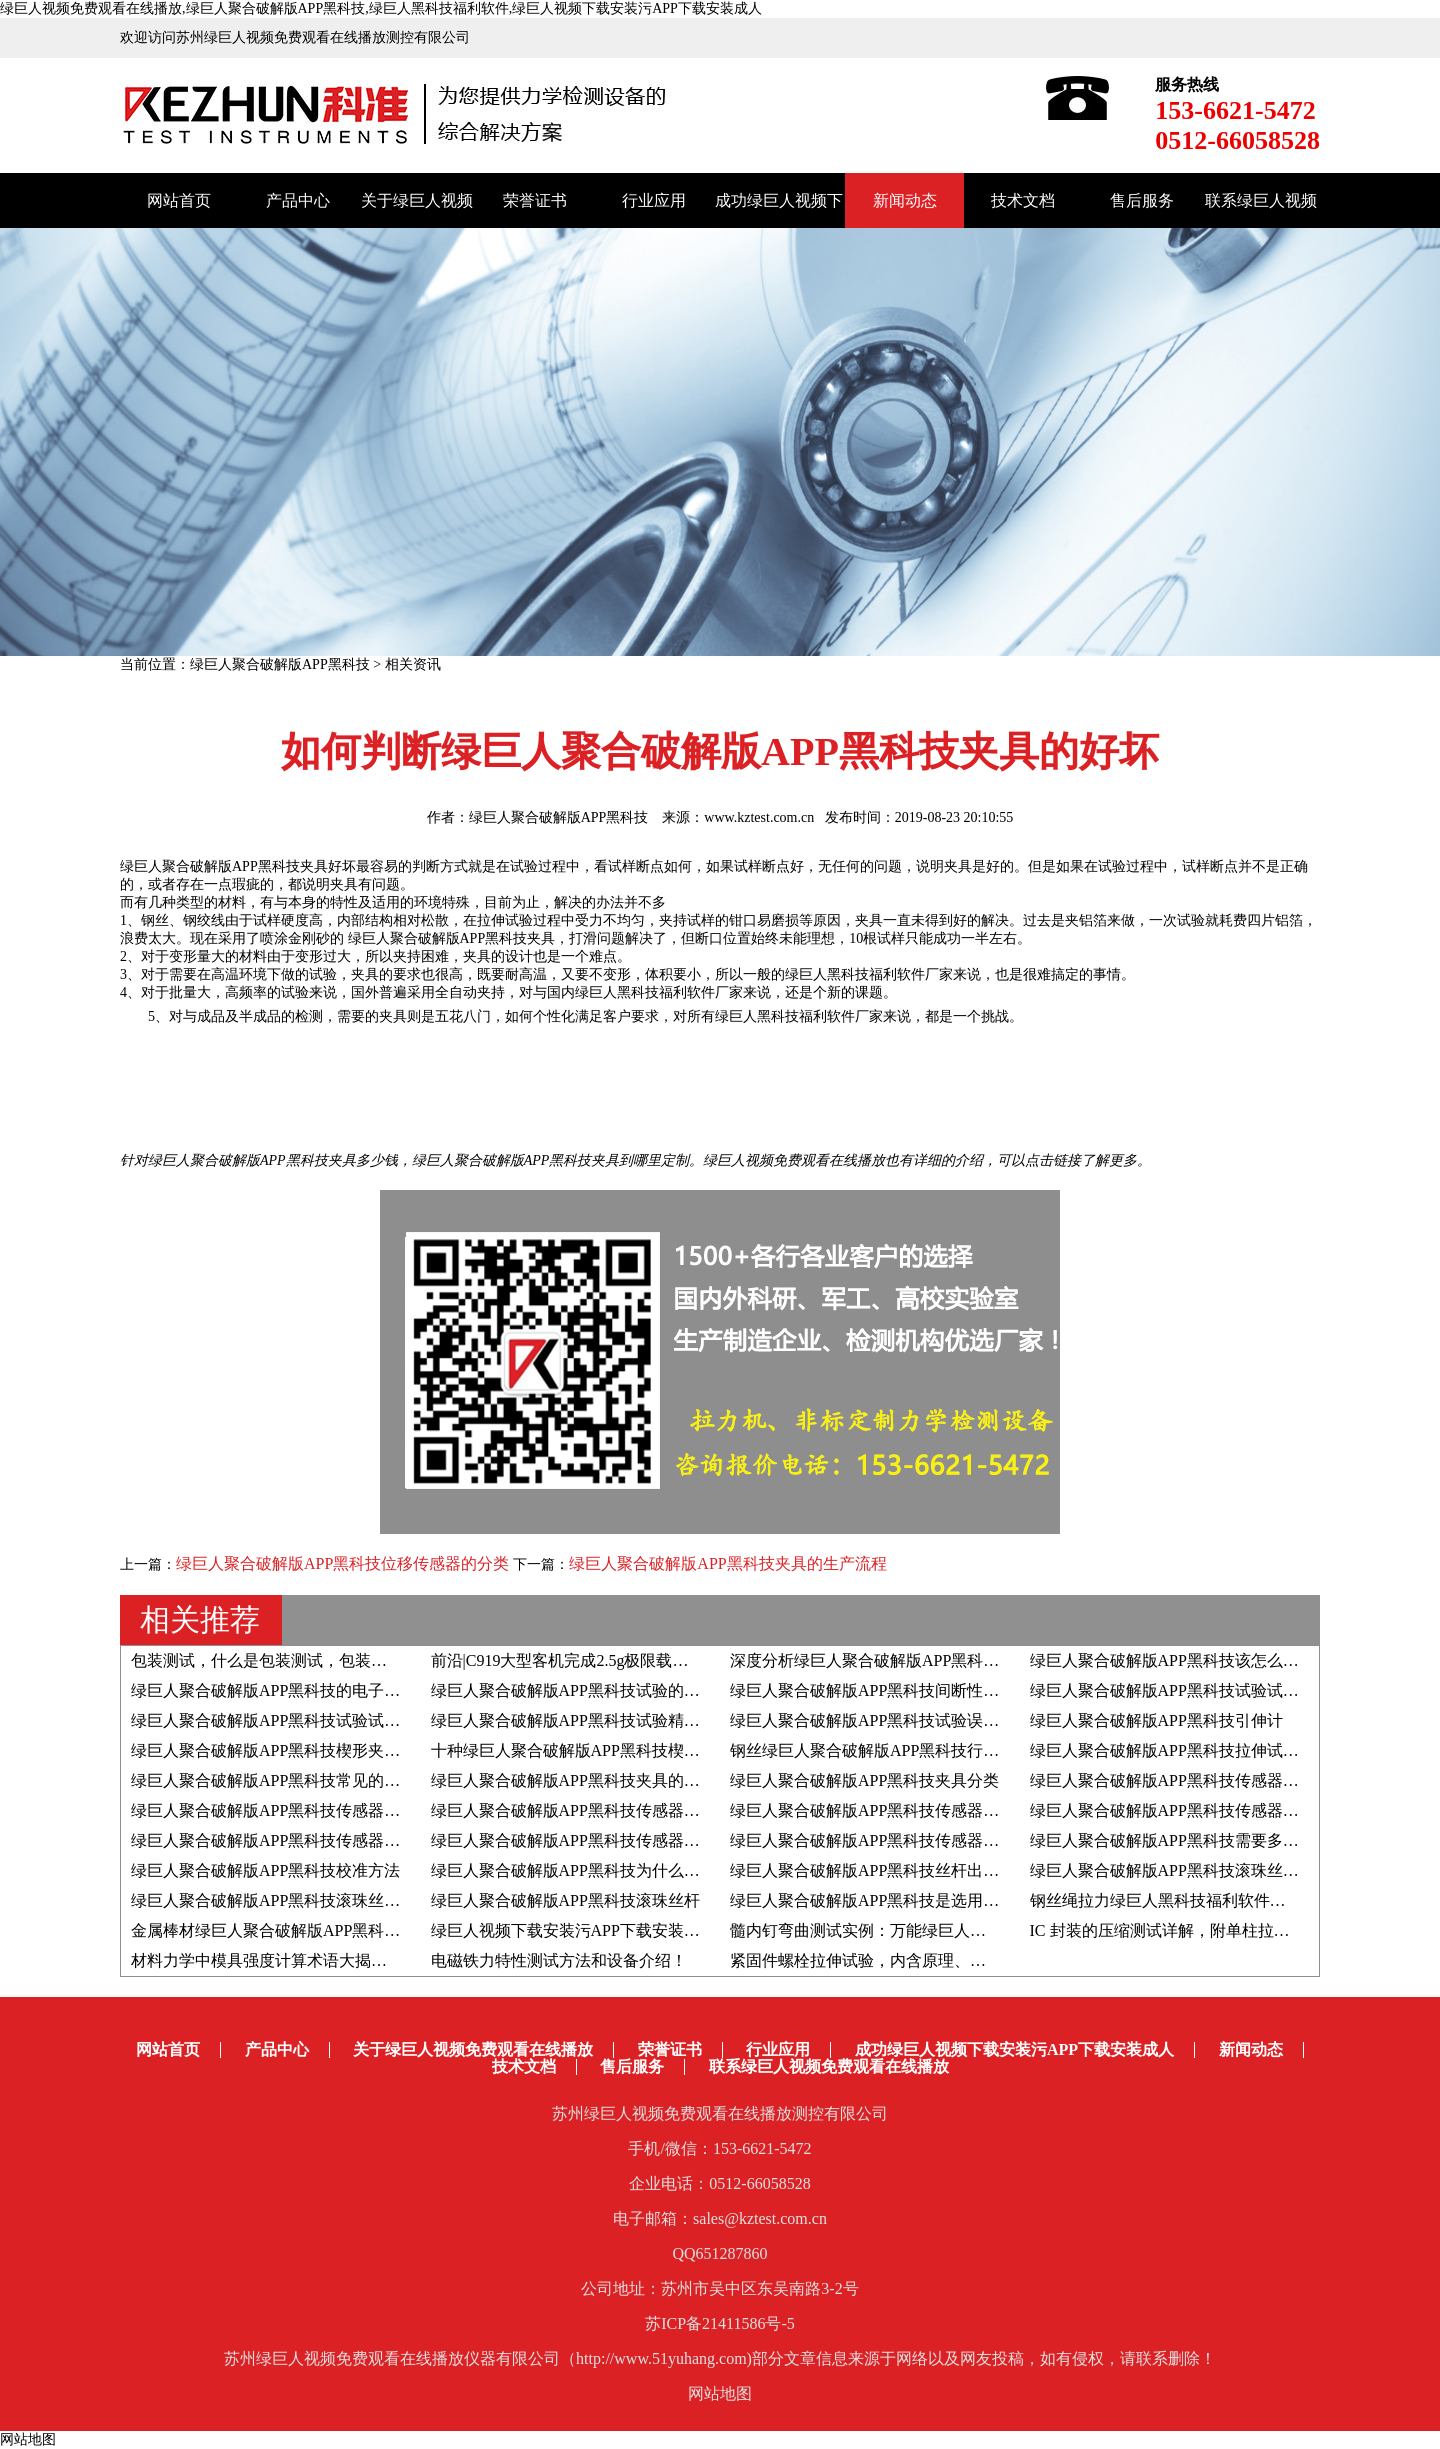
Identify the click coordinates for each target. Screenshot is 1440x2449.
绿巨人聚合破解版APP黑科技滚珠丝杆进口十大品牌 (313, 1900)
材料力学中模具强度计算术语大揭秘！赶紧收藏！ (307, 1960)
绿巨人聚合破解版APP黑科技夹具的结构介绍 (589, 1780)
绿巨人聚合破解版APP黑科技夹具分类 (864, 1780)
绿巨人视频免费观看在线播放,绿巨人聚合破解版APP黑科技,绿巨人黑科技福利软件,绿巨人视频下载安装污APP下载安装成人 (381, 8)
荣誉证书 (535, 200)
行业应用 (654, 200)
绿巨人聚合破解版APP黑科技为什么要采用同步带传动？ (629, 1870)
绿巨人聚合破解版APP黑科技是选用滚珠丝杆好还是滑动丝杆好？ (960, 1900)
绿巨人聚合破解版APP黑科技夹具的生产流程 (727, 1563)
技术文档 (1023, 200)
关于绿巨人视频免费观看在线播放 (473, 2049)
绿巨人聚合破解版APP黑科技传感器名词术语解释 (305, 1810)
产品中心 (298, 200)
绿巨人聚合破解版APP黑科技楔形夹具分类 (281, 1750)
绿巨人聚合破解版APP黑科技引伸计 (1156, 1720)
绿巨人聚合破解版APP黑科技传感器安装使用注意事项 (1220, 1780)
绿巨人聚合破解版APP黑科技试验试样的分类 (1188, 1690)
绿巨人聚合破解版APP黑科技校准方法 (265, 1870)
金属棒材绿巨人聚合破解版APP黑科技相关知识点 (305, 1930)
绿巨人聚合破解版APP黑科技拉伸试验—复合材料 (1204, 1750)
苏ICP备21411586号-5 (720, 2323)
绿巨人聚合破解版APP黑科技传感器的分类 (1180, 1810)
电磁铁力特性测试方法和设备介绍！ (559, 1960)
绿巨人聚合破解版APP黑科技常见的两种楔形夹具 (305, 1780)
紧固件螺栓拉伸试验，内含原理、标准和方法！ (898, 1960)
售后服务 (1142, 200)
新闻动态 (905, 200)
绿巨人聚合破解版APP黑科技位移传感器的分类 (344, 1563)
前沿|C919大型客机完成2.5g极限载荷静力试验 (592, 1660)
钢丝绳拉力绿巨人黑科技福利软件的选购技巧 (1190, 1900)
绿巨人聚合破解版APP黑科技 (280, 664)
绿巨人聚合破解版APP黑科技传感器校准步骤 (888, 1840)
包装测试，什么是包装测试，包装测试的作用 (291, 1660)
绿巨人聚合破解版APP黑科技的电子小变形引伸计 (305, 1690)
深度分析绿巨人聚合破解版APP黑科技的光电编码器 (912, 1660)
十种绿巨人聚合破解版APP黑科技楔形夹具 (581, 1750)
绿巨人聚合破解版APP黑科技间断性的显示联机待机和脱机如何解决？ (976, 1690)
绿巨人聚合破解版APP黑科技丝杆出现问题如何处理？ (920, 1870)
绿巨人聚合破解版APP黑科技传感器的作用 (581, 1840)
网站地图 (720, 2393)
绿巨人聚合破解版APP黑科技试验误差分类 (880, 1720)
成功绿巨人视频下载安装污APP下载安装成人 (1014, 2049)
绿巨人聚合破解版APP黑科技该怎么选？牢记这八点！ (1220, 1660)
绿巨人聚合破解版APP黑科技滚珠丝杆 (565, 1900)
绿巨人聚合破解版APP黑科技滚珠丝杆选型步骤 (1196, 1870)
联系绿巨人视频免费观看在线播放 (829, 2066)
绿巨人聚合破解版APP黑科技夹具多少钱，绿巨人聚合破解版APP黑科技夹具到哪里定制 (418, 1160)
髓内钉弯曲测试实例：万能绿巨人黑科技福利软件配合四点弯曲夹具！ (978, 1930)
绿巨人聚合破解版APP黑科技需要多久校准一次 (1196, 1840)
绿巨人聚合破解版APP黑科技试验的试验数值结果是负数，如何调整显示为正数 (709, 1690)
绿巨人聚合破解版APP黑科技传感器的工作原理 (297, 1840)
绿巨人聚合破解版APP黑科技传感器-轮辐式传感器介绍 (624, 1810)
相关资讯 (413, 664)
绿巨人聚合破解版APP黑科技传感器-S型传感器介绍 (912, 1810)
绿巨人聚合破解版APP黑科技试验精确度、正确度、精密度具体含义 (669, 1720)
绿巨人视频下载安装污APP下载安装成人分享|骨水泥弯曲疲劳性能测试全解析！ (711, 1930)
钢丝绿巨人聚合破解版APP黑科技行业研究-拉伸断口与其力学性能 (963, 1750)
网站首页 (179, 200)
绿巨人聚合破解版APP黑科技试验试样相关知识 (297, 1720)
